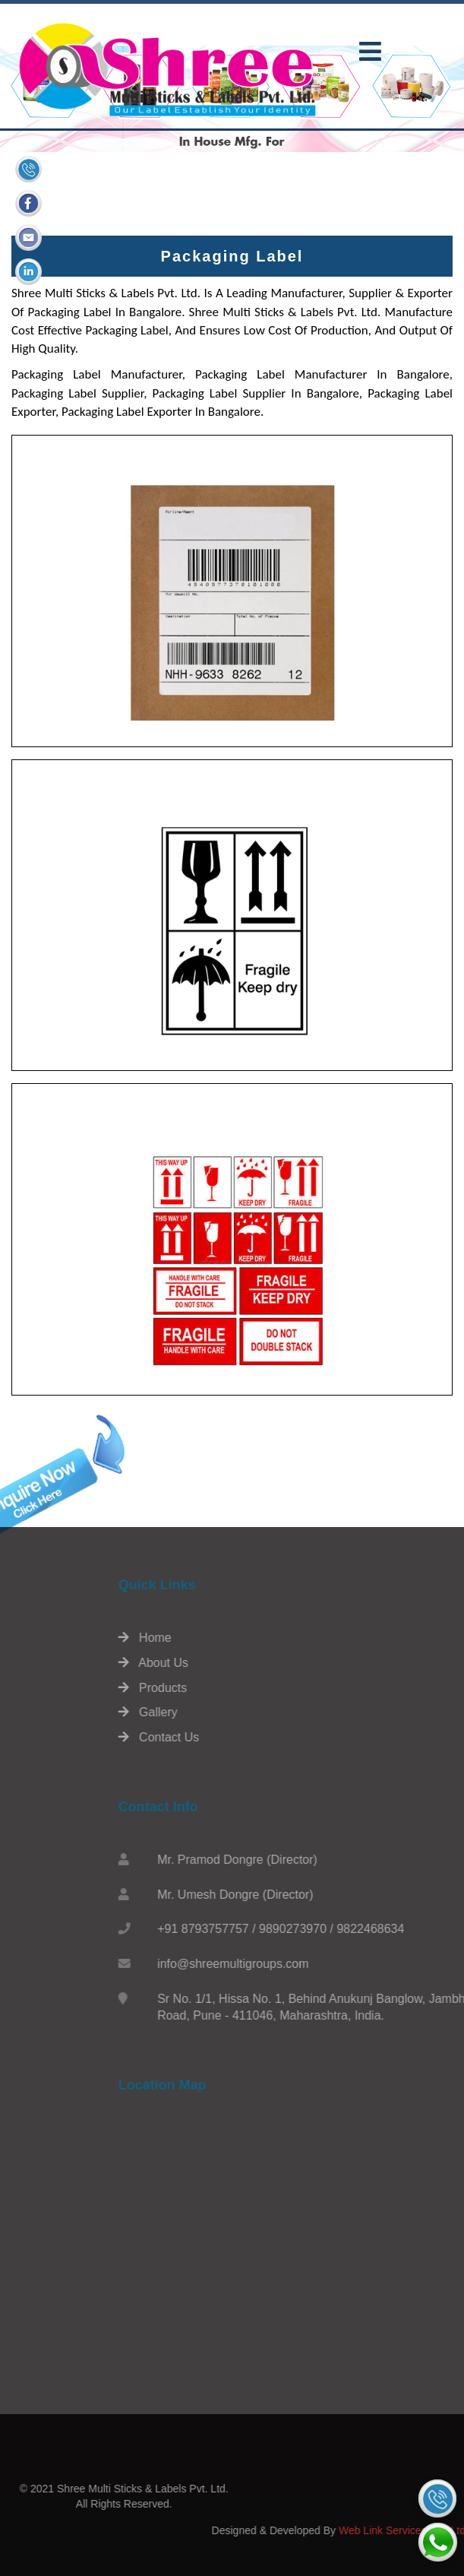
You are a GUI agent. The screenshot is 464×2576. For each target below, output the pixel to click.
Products (257, 1687)
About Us (257, 1662)
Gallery (252, 1712)
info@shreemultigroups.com (336, 1963)
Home (249, 1637)
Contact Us (263, 1737)
